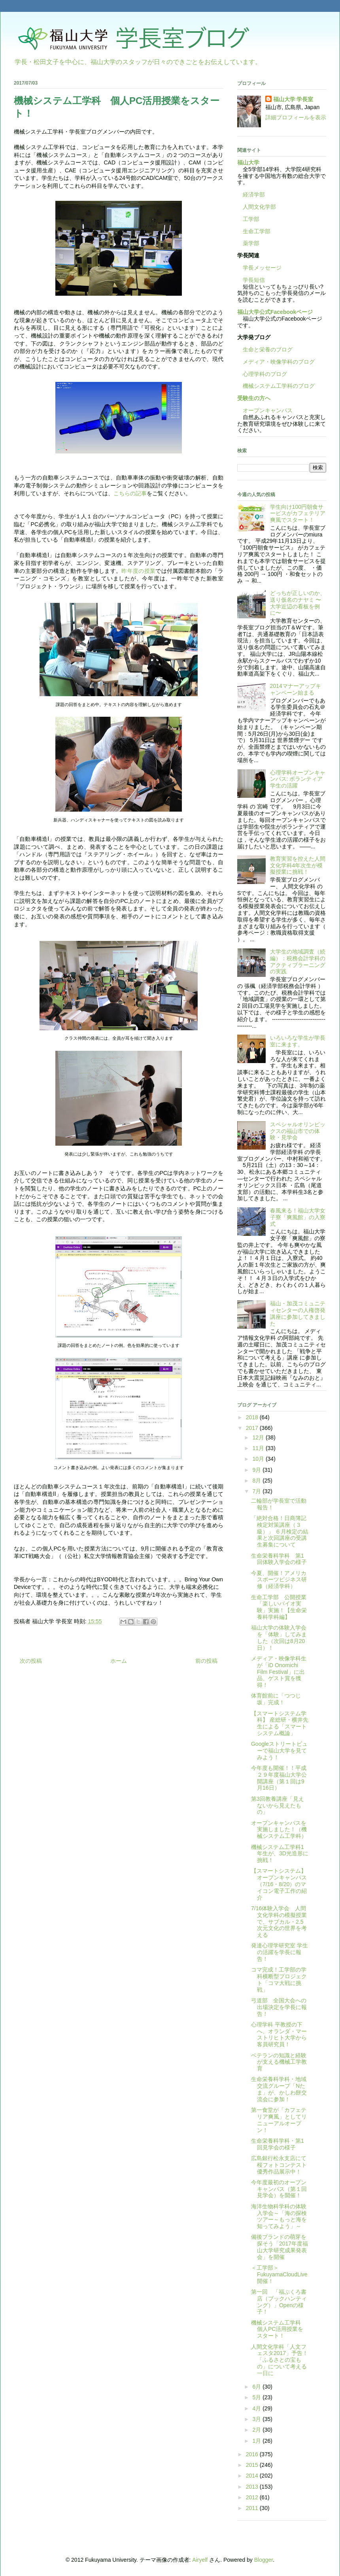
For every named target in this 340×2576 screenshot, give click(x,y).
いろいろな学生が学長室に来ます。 (297, 1041)
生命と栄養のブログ (265, 349)
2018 (253, 1417)
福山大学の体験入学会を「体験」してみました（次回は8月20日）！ (279, 1637)
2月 (257, 2430)
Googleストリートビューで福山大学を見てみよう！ (279, 1750)
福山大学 (248, 162)
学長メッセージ (259, 267)
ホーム (118, 1661)
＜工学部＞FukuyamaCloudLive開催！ (279, 2274)
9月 (257, 1470)
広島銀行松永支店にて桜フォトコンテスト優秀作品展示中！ (279, 2165)
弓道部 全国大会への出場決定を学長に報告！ (279, 2007)
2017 (253, 1428)
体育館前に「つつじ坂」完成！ (276, 1698)
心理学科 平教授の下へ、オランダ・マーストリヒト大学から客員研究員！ (279, 2034)
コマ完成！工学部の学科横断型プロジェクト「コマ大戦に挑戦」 (279, 1979)
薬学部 (251, 243)
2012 (253, 2497)
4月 (257, 2408)
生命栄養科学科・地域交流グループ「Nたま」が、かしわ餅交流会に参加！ (279, 2089)
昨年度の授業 (138, 571)
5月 (257, 2397)
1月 (257, 2441)
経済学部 (254, 194)
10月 (258, 1459)
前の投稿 (206, 1661)
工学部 (251, 219)
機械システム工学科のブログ (276, 386)
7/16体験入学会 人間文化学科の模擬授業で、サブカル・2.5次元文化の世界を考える (279, 1921)
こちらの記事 (130, 493)
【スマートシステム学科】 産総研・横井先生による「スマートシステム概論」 (279, 1723)
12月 (258, 1437)
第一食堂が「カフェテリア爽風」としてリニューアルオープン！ (279, 2120)
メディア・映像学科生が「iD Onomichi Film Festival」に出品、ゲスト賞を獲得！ (278, 1671)
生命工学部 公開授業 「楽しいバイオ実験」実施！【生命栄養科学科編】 (281, 1607)
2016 (253, 2454)
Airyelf (200, 2560)
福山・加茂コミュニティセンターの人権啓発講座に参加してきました (297, 1313)
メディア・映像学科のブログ (276, 362)
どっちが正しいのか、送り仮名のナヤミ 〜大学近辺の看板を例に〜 (297, 603)
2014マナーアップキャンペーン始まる (295, 689)
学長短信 (251, 280)
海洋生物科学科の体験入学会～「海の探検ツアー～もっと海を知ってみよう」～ (279, 2216)
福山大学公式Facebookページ (275, 312)
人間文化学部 (259, 207)
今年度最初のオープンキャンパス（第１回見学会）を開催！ (279, 2189)
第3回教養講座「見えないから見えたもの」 (277, 1805)
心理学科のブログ (262, 374)
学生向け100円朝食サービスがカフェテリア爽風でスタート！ (297, 513)
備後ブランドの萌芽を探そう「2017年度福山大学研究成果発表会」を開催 (279, 2247)
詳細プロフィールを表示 (295, 117)
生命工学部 (256, 231)
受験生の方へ (253, 398)
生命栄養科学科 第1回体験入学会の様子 (279, 1559)
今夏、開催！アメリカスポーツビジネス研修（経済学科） (279, 1580)
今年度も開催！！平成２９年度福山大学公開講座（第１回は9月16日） (279, 1778)
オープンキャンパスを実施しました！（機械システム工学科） (279, 1829)
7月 (257, 1491)
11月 (258, 1448)
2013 (253, 2486)
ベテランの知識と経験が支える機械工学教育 (279, 2062)
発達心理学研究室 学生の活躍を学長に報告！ (279, 1952)
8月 (257, 1480)
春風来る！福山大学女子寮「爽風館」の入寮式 (297, 1217)
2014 (253, 2475)
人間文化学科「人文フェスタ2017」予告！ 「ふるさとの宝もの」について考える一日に (282, 2360)
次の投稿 (31, 1661)
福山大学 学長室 (293, 99)
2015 (253, 2465)
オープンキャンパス (265, 410)
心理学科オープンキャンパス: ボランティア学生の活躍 (297, 779)
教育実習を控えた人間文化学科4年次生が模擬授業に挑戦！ (297, 865)
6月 (257, 2386)
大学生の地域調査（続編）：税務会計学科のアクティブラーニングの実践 (297, 961)
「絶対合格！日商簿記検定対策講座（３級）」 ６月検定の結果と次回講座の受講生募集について (279, 1531)
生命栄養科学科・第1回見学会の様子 (277, 2144)
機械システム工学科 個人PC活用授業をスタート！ (278, 2329)
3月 (257, 2419)
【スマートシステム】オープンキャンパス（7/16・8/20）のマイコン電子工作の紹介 (279, 1884)
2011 (253, 2508)
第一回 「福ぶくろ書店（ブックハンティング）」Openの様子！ (279, 2302)
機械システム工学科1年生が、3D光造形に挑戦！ (279, 1854)
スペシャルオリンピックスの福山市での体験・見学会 (297, 1131)
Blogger (263, 2560)
